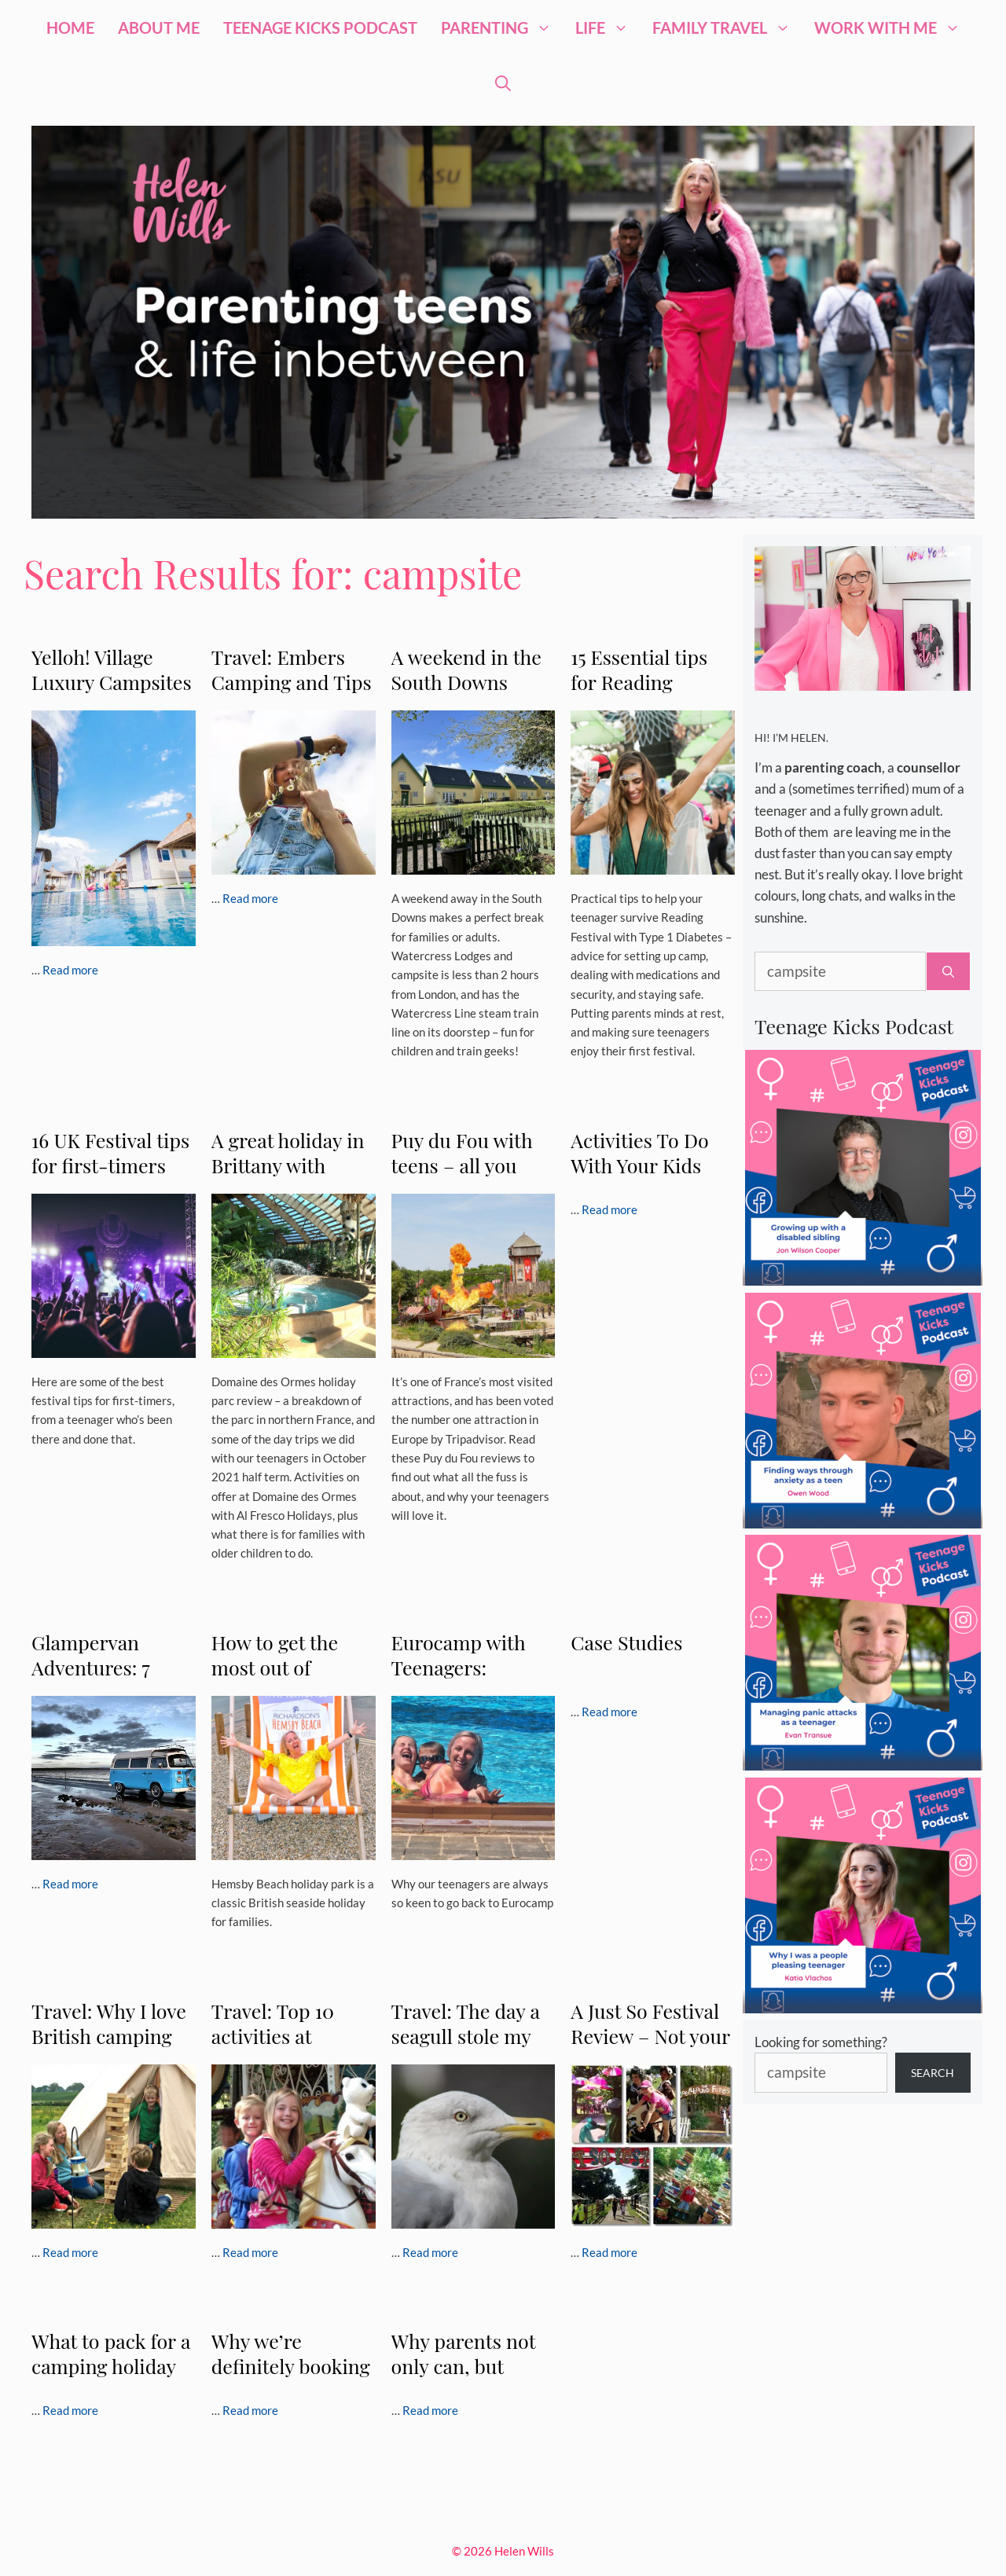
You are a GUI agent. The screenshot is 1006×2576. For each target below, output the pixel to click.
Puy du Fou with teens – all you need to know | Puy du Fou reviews (473, 1177)
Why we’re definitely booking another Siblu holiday (290, 2378)
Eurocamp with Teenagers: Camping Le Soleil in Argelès (470, 1679)
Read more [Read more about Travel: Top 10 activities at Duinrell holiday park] (250, 2252)
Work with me (893, 27)
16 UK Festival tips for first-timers (110, 1152)
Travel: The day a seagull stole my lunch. (465, 2036)
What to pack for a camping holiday (110, 2353)
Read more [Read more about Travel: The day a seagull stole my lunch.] (430, 2252)
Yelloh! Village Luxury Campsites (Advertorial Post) (111, 682)
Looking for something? (820, 2042)
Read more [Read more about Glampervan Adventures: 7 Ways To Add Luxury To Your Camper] (70, 1884)
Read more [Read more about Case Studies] (609, 1711)
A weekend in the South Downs (466, 669)
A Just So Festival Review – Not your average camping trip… (650, 2048)
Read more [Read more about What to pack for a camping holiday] (70, 2410)
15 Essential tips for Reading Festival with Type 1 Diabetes (650, 694)
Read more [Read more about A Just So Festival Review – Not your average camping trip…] (609, 2252)
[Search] (948, 972)
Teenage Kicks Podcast (320, 27)
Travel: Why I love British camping (108, 2023)
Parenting (502, 27)
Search (932, 2072)
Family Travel (727, 27)
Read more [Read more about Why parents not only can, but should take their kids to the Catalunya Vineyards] (430, 2410)
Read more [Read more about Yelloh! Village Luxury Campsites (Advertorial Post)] (70, 970)
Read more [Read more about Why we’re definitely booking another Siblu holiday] (250, 2410)
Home (70, 27)
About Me (159, 27)
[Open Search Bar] (503, 82)
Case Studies (626, 1642)
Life (608, 27)
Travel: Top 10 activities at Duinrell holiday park (281, 2048)
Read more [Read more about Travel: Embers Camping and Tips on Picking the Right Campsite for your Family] (250, 898)
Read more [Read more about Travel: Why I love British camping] (70, 2252)
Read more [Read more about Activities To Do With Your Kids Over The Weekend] (609, 1209)
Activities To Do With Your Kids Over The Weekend (639, 1177)
